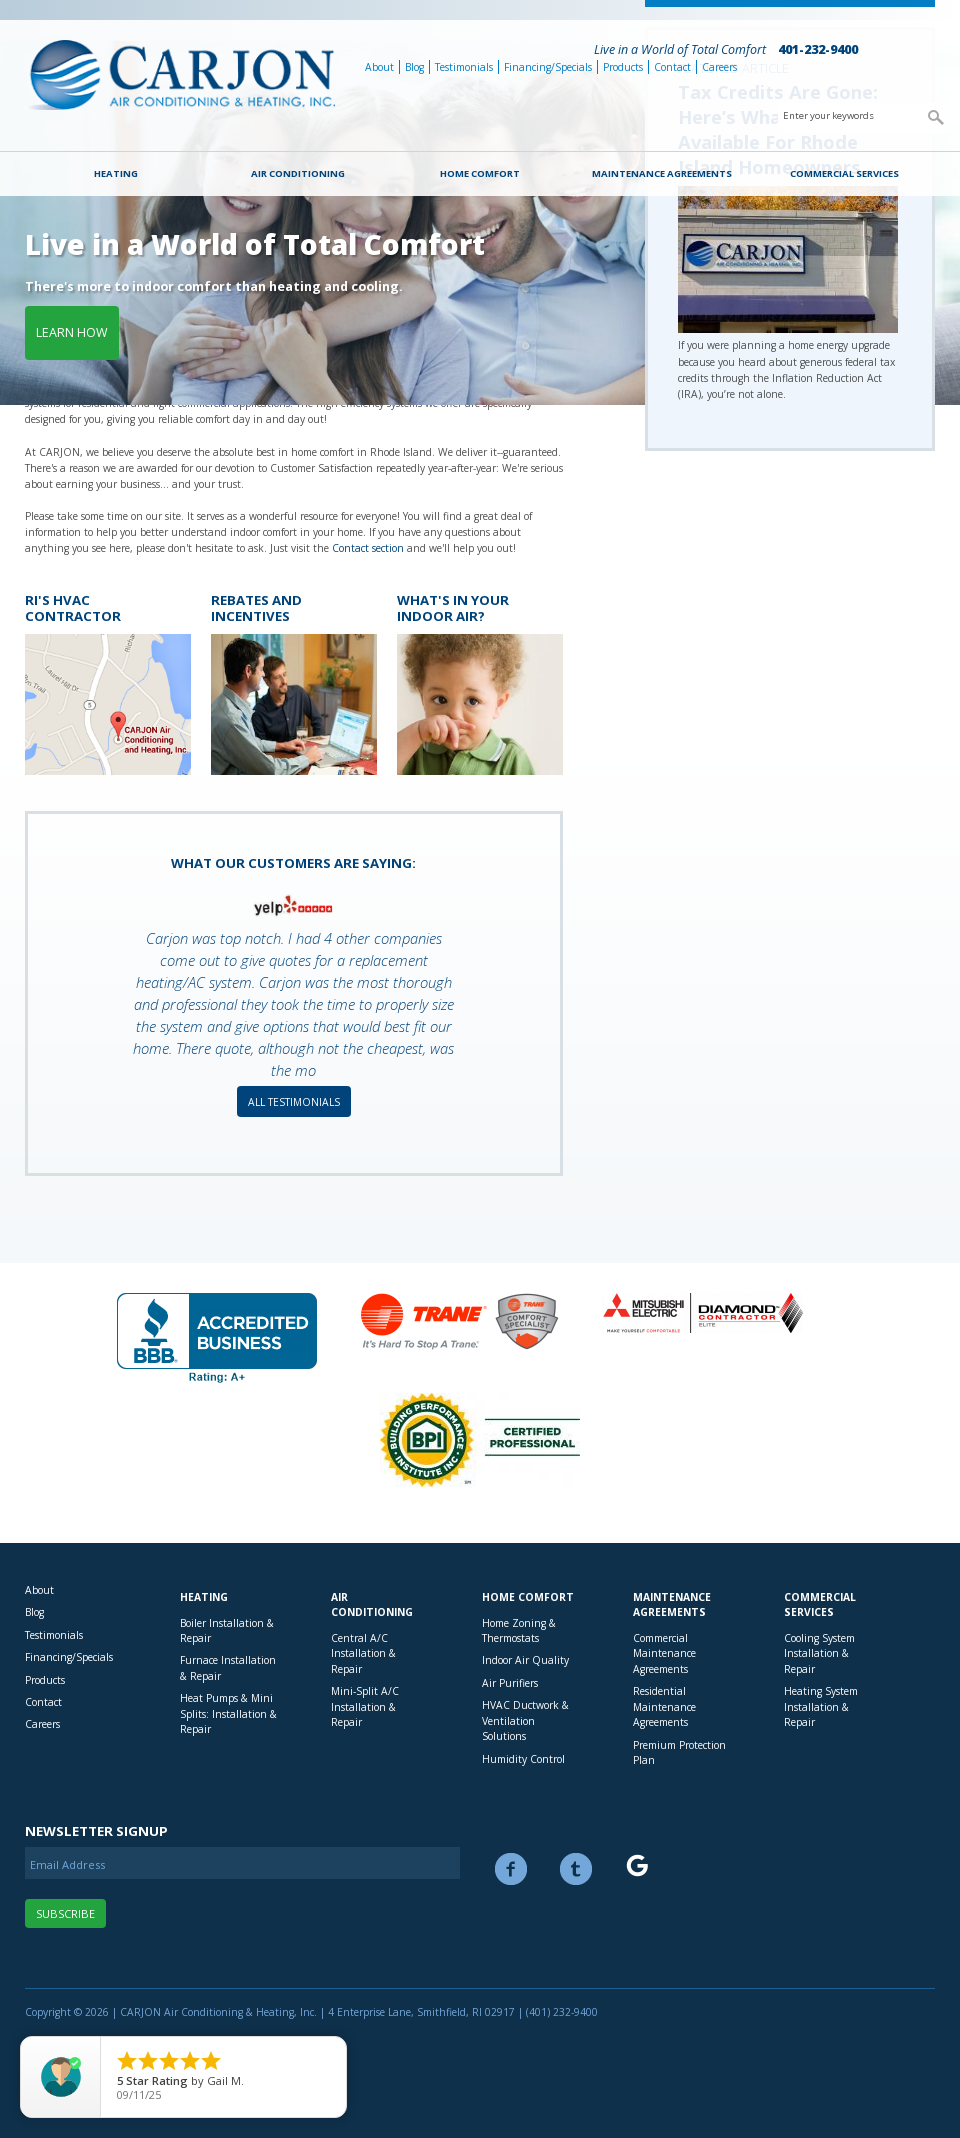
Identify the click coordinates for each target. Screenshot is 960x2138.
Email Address (67, 1864)
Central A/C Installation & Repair (363, 1653)
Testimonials (464, 67)
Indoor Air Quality (525, 1660)
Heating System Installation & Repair (821, 1706)
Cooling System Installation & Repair (819, 1653)
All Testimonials (294, 1102)
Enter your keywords (828, 115)
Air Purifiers (510, 1683)
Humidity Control (523, 1759)
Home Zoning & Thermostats (519, 1630)
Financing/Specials (548, 67)
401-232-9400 (818, 49)
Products (623, 67)
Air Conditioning (298, 173)
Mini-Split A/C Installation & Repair (365, 1706)
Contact (672, 67)
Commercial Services (844, 173)
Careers (719, 67)
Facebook (511, 1869)
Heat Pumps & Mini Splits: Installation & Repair (228, 1713)
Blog (414, 67)
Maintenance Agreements (662, 173)
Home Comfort (480, 173)
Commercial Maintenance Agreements (664, 1653)
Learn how (72, 332)
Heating (116, 173)
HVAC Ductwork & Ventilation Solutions (525, 1720)
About (379, 67)
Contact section (368, 548)
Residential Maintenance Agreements (664, 1706)
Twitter (576, 1869)
